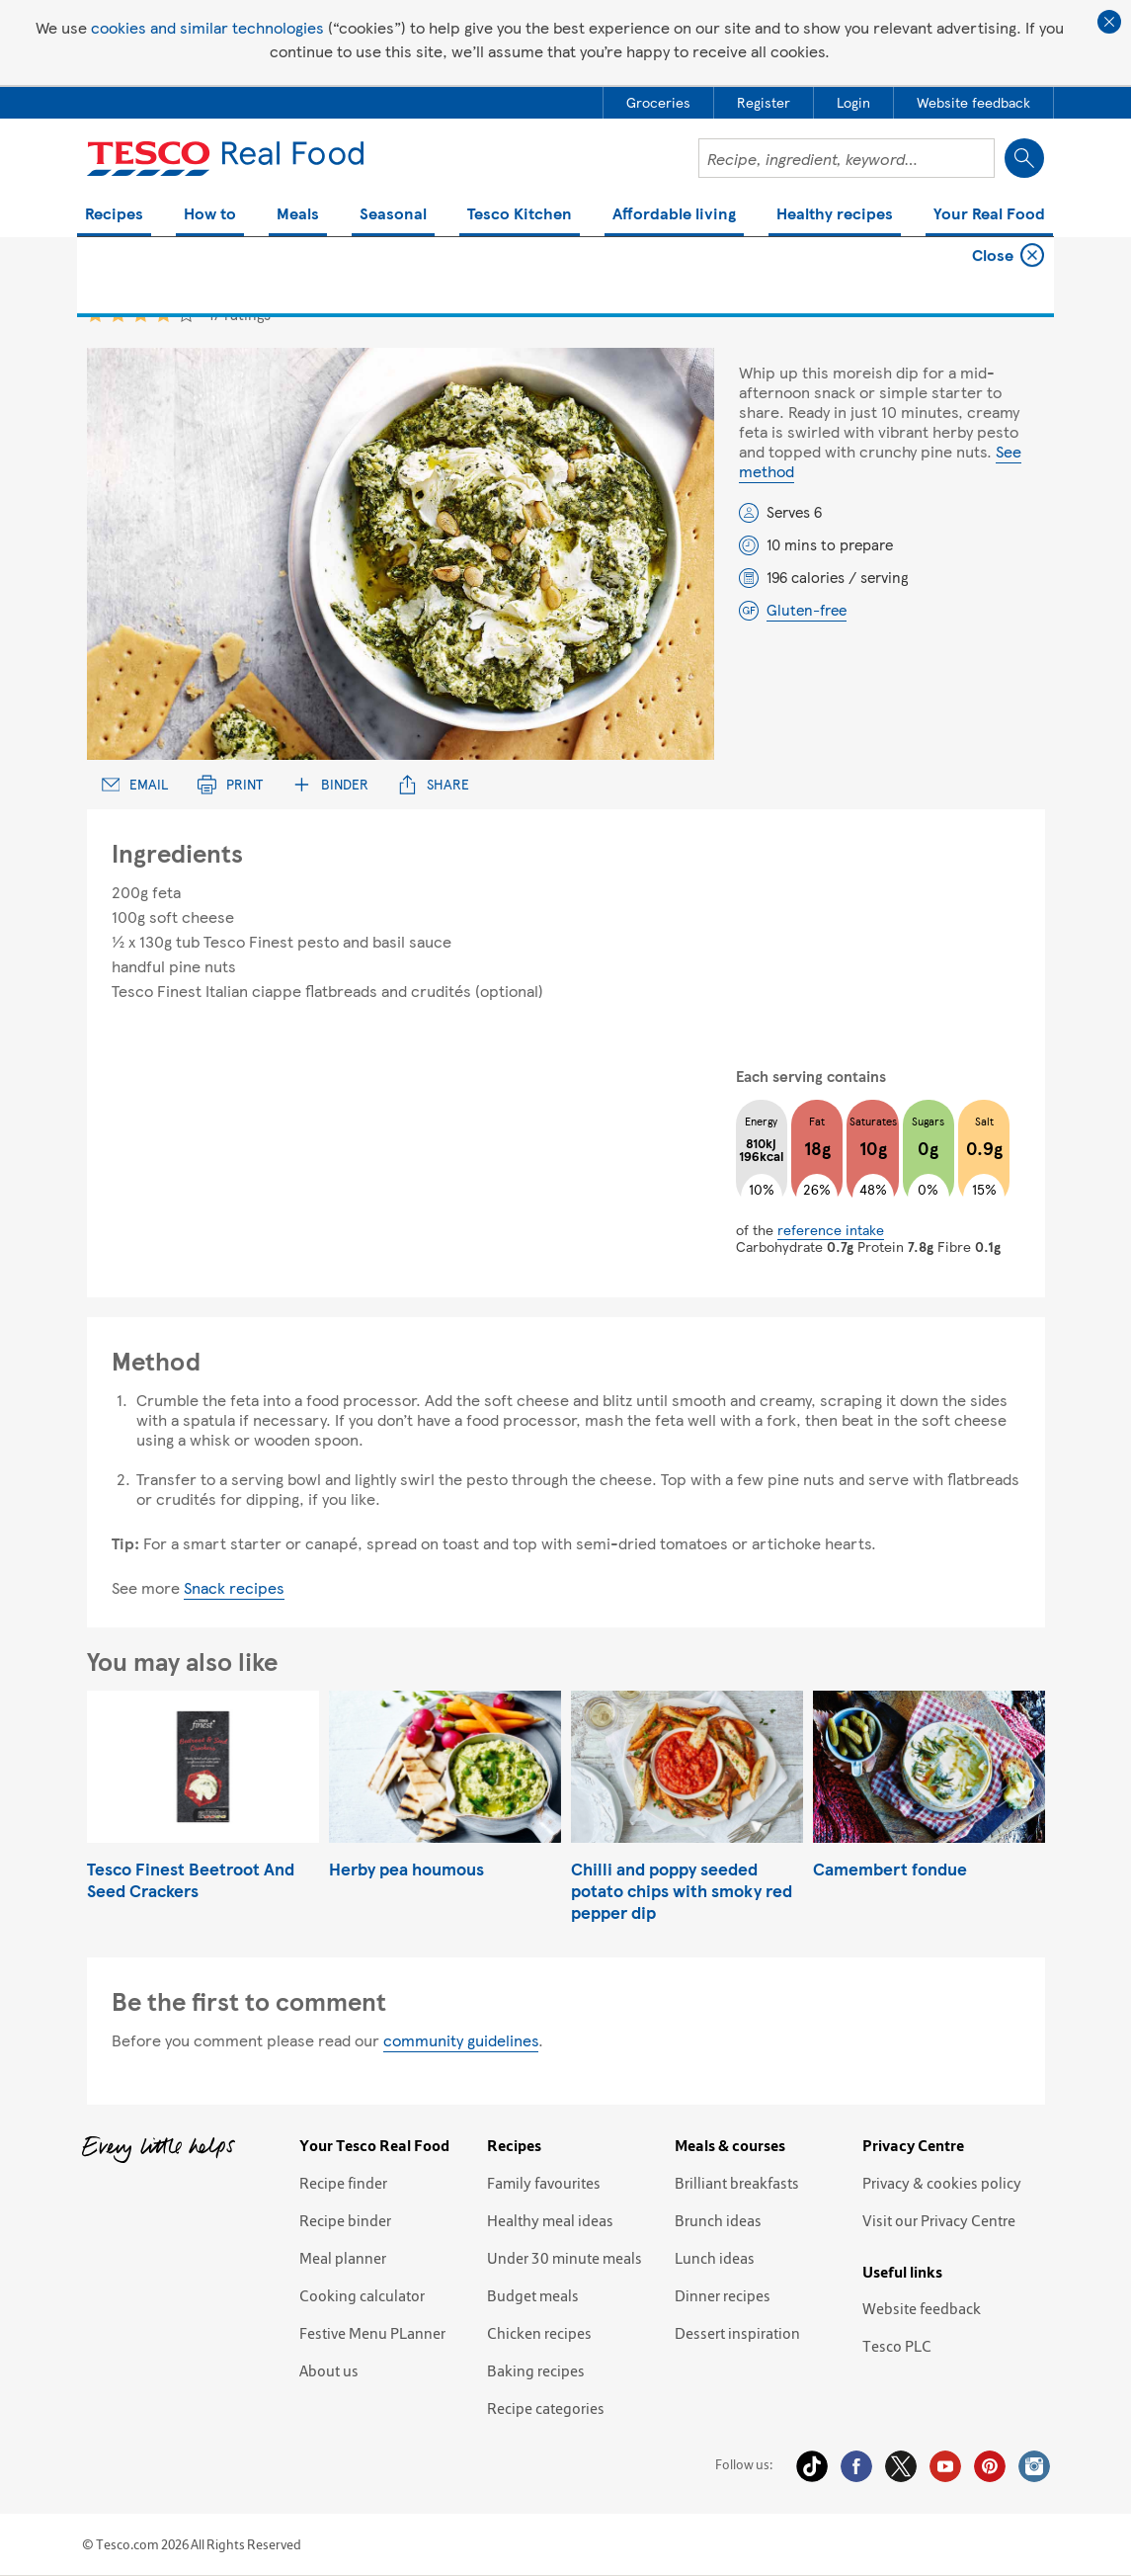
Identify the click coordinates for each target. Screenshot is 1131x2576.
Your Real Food (989, 215)
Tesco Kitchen (519, 215)
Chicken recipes (539, 2333)
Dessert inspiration (737, 2333)
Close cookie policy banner (1109, 22)
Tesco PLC (896, 2346)
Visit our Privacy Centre (938, 2220)
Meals (298, 215)
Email (135, 784)
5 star (186, 313)
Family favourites (544, 2183)
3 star (140, 313)
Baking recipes (536, 2370)
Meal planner (342, 2258)
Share (433, 784)
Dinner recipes (722, 2295)
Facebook (856, 2466)
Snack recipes (234, 1587)
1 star (95, 313)
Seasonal (393, 215)
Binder (330, 784)
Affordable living (674, 215)
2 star (118, 313)
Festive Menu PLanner (372, 2333)
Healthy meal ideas (550, 2220)
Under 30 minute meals (564, 2258)
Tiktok (812, 2466)
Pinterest (990, 2466)
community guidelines (460, 2040)
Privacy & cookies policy (941, 2183)
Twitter (901, 2466)
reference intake (830, 1229)
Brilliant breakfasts (737, 2183)
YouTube (945, 2466)
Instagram (1034, 2466)
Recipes (114, 215)
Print (230, 784)
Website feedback (921, 2308)
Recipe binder (345, 2220)
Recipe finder (343, 2183)
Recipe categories (546, 2408)
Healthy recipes (834, 215)
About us (329, 2370)
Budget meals (533, 2295)
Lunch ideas (715, 2258)
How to (210, 215)
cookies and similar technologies (207, 27)
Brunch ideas (718, 2220)
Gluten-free (807, 610)
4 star (163, 313)
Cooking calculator (362, 2295)
